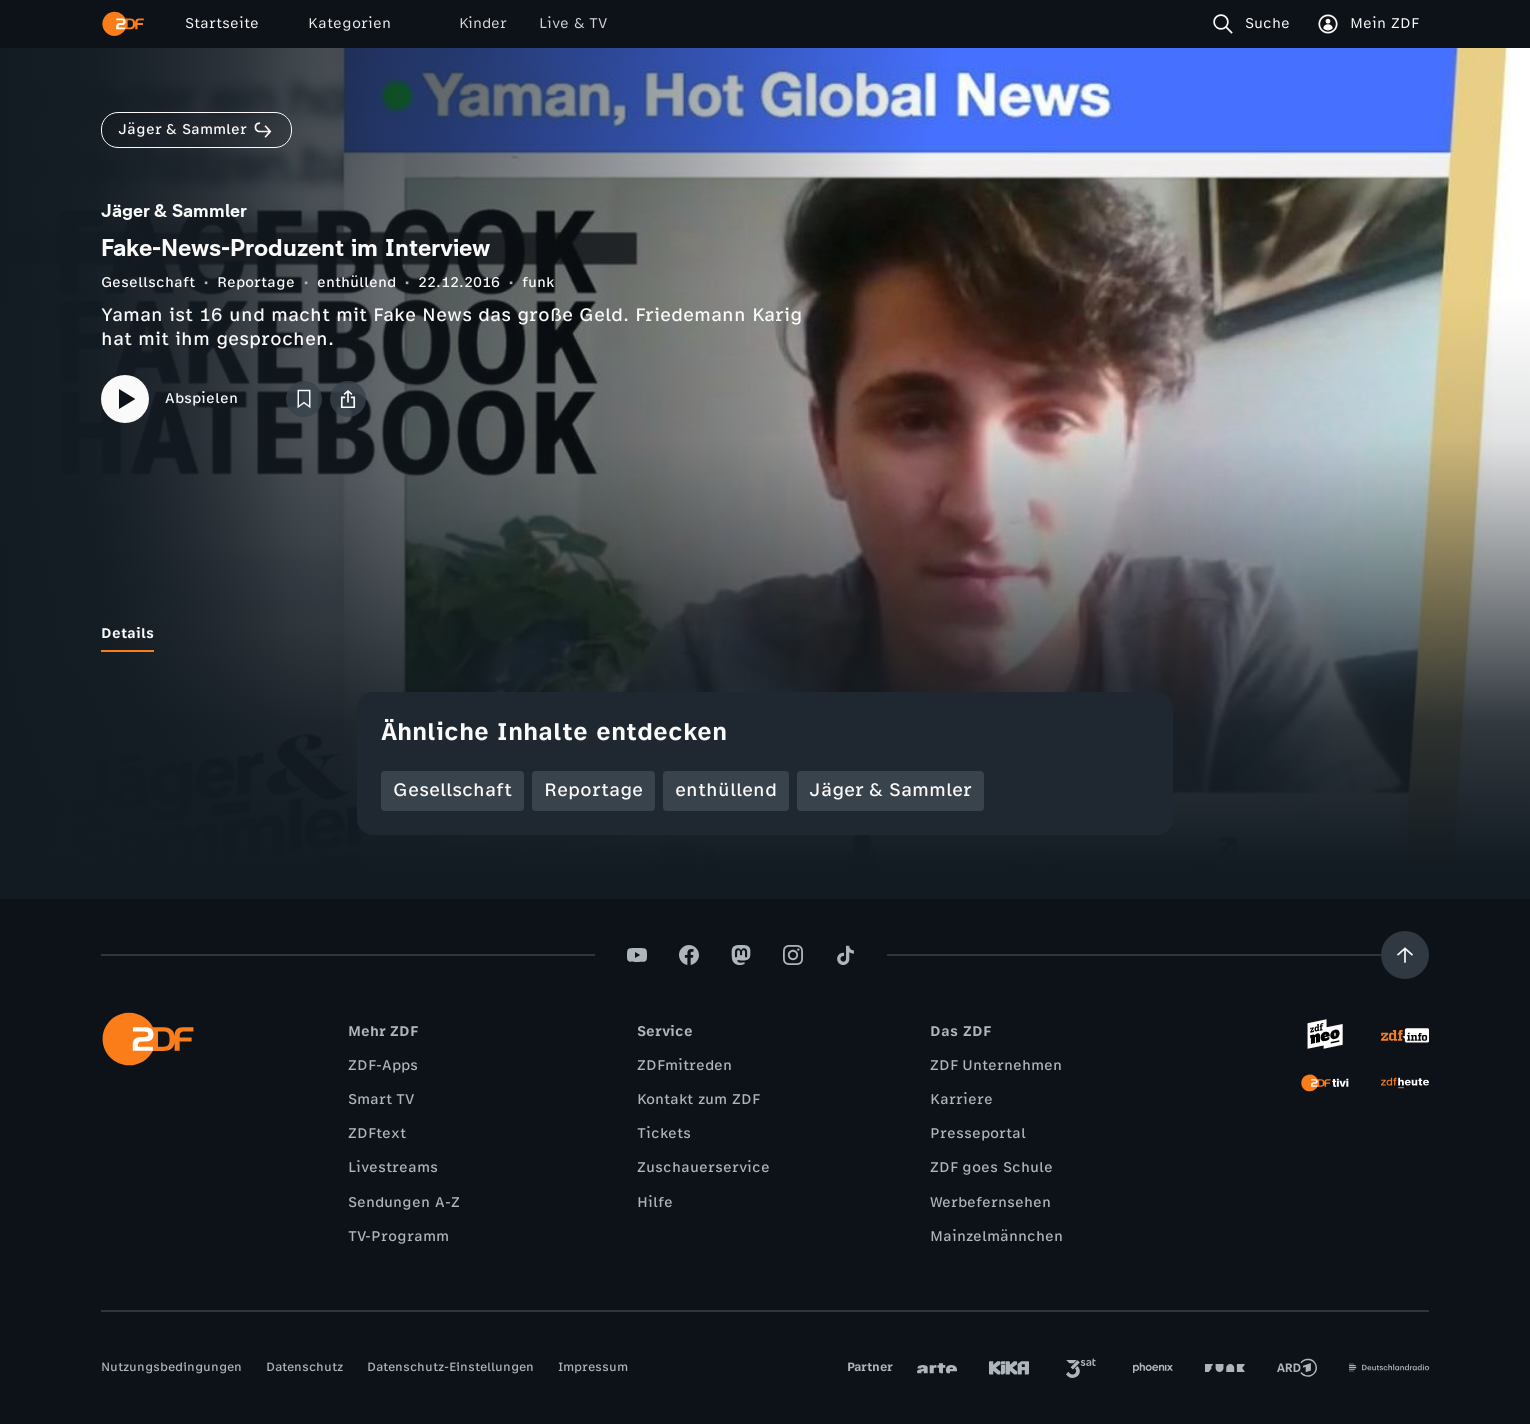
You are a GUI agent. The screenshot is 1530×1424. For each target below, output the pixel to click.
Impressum (593, 1367)
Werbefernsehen (990, 1202)
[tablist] (765, 634)
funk (538, 282)
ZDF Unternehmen (996, 1065)
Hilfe (655, 1202)
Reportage (256, 282)
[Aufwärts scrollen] (1405, 955)
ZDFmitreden (684, 1065)
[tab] (127, 634)
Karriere (961, 1099)
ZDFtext (377, 1133)
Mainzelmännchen (996, 1236)
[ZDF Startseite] (123, 24)
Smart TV (381, 1099)
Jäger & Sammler (890, 790)
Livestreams (393, 1167)
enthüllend (356, 282)
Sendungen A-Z (404, 1202)
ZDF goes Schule (991, 1167)
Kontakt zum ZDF (698, 1099)
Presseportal (978, 1133)
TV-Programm (398, 1236)
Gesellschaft (148, 282)
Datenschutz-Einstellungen (450, 1367)
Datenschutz (304, 1367)
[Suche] (1255, 24)
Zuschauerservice (703, 1167)
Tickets (664, 1133)
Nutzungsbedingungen (171, 1367)
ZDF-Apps (383, 1065)
